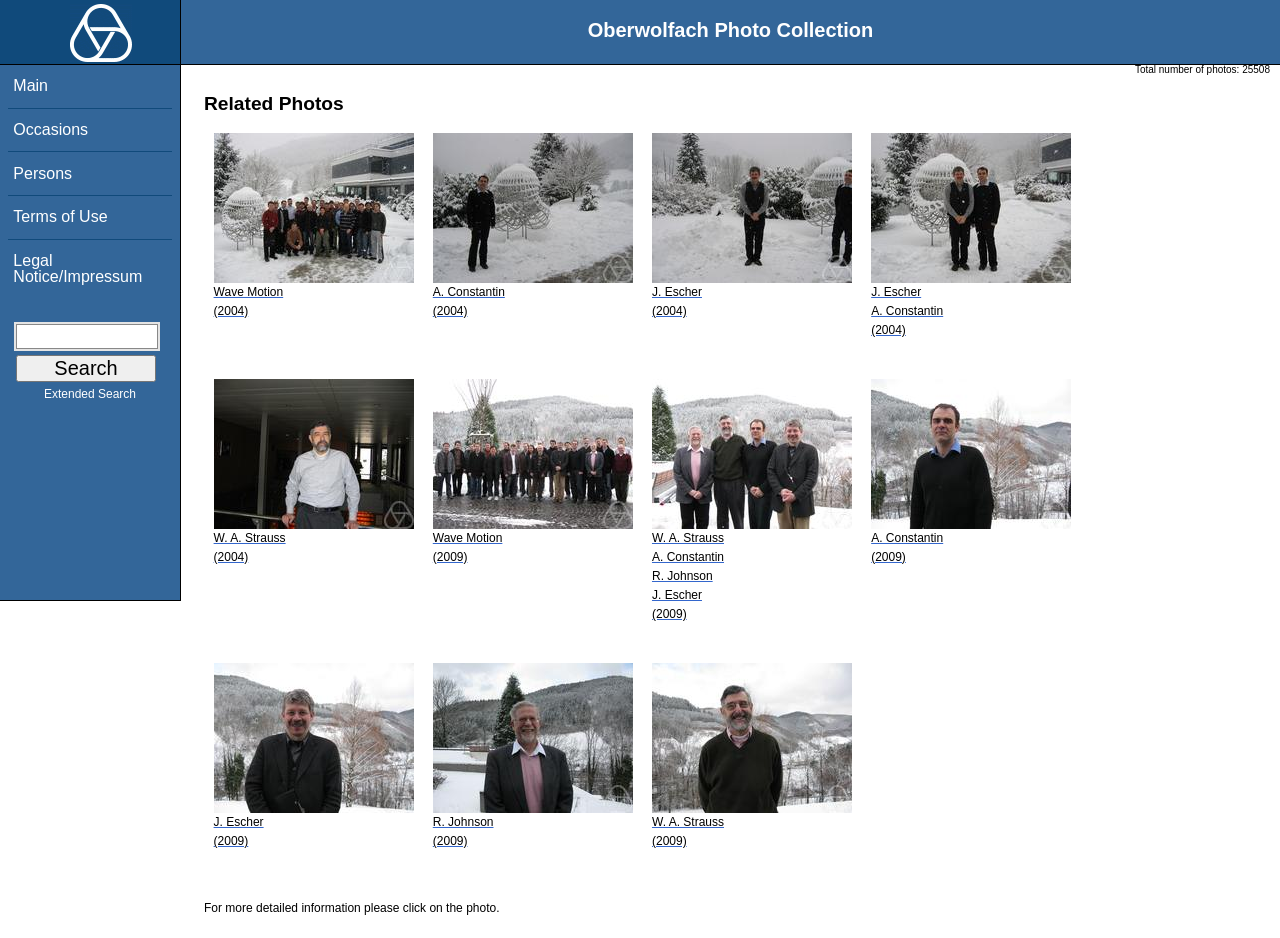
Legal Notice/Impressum (77, 268)
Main (30, 85)
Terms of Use (60, 216)
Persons (42, 173)
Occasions (50, 129)
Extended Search (90, 398)
